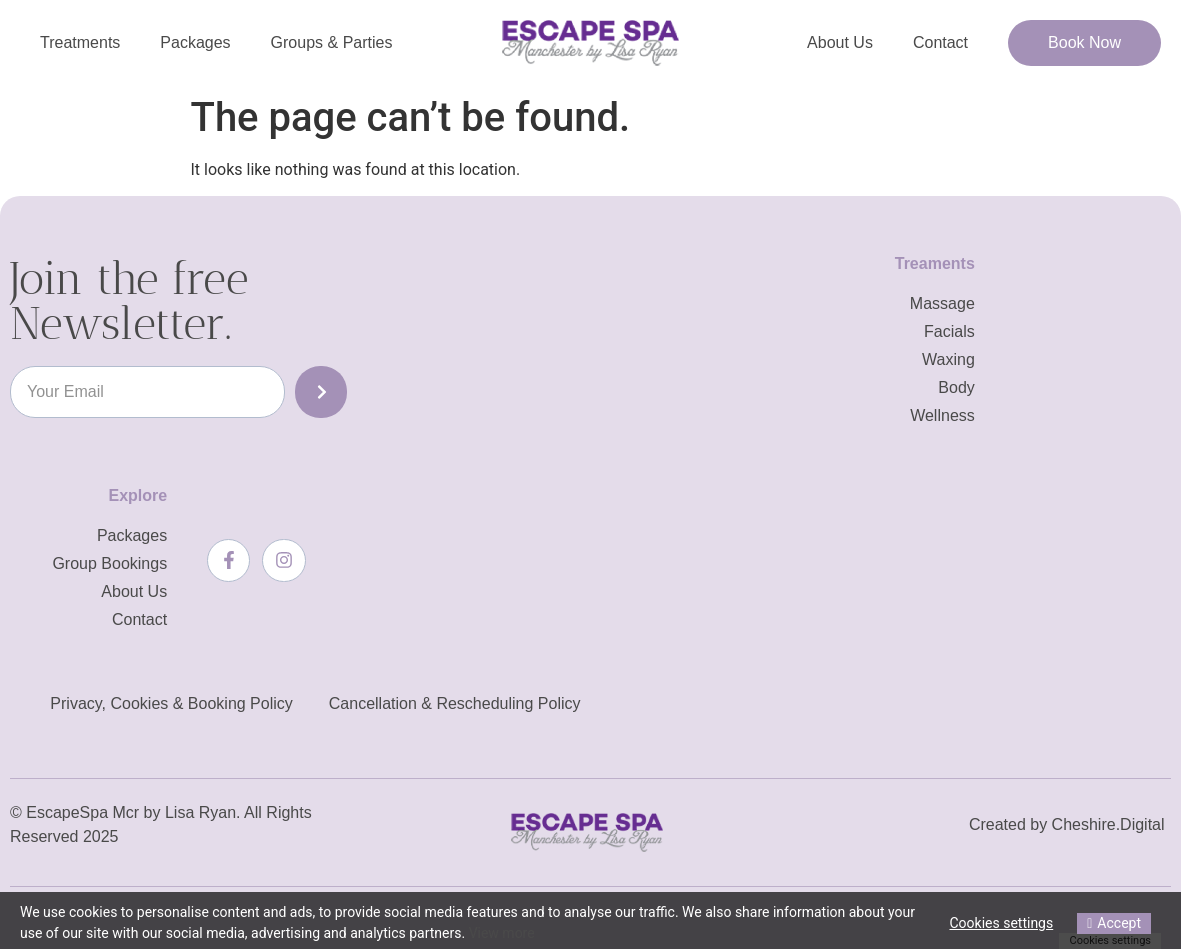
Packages (195, 42)
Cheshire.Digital (1108, 824)
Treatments (80, 42)
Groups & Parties (332, 42)
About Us (840, 42)
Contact (940, 42)
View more (502, 933)
